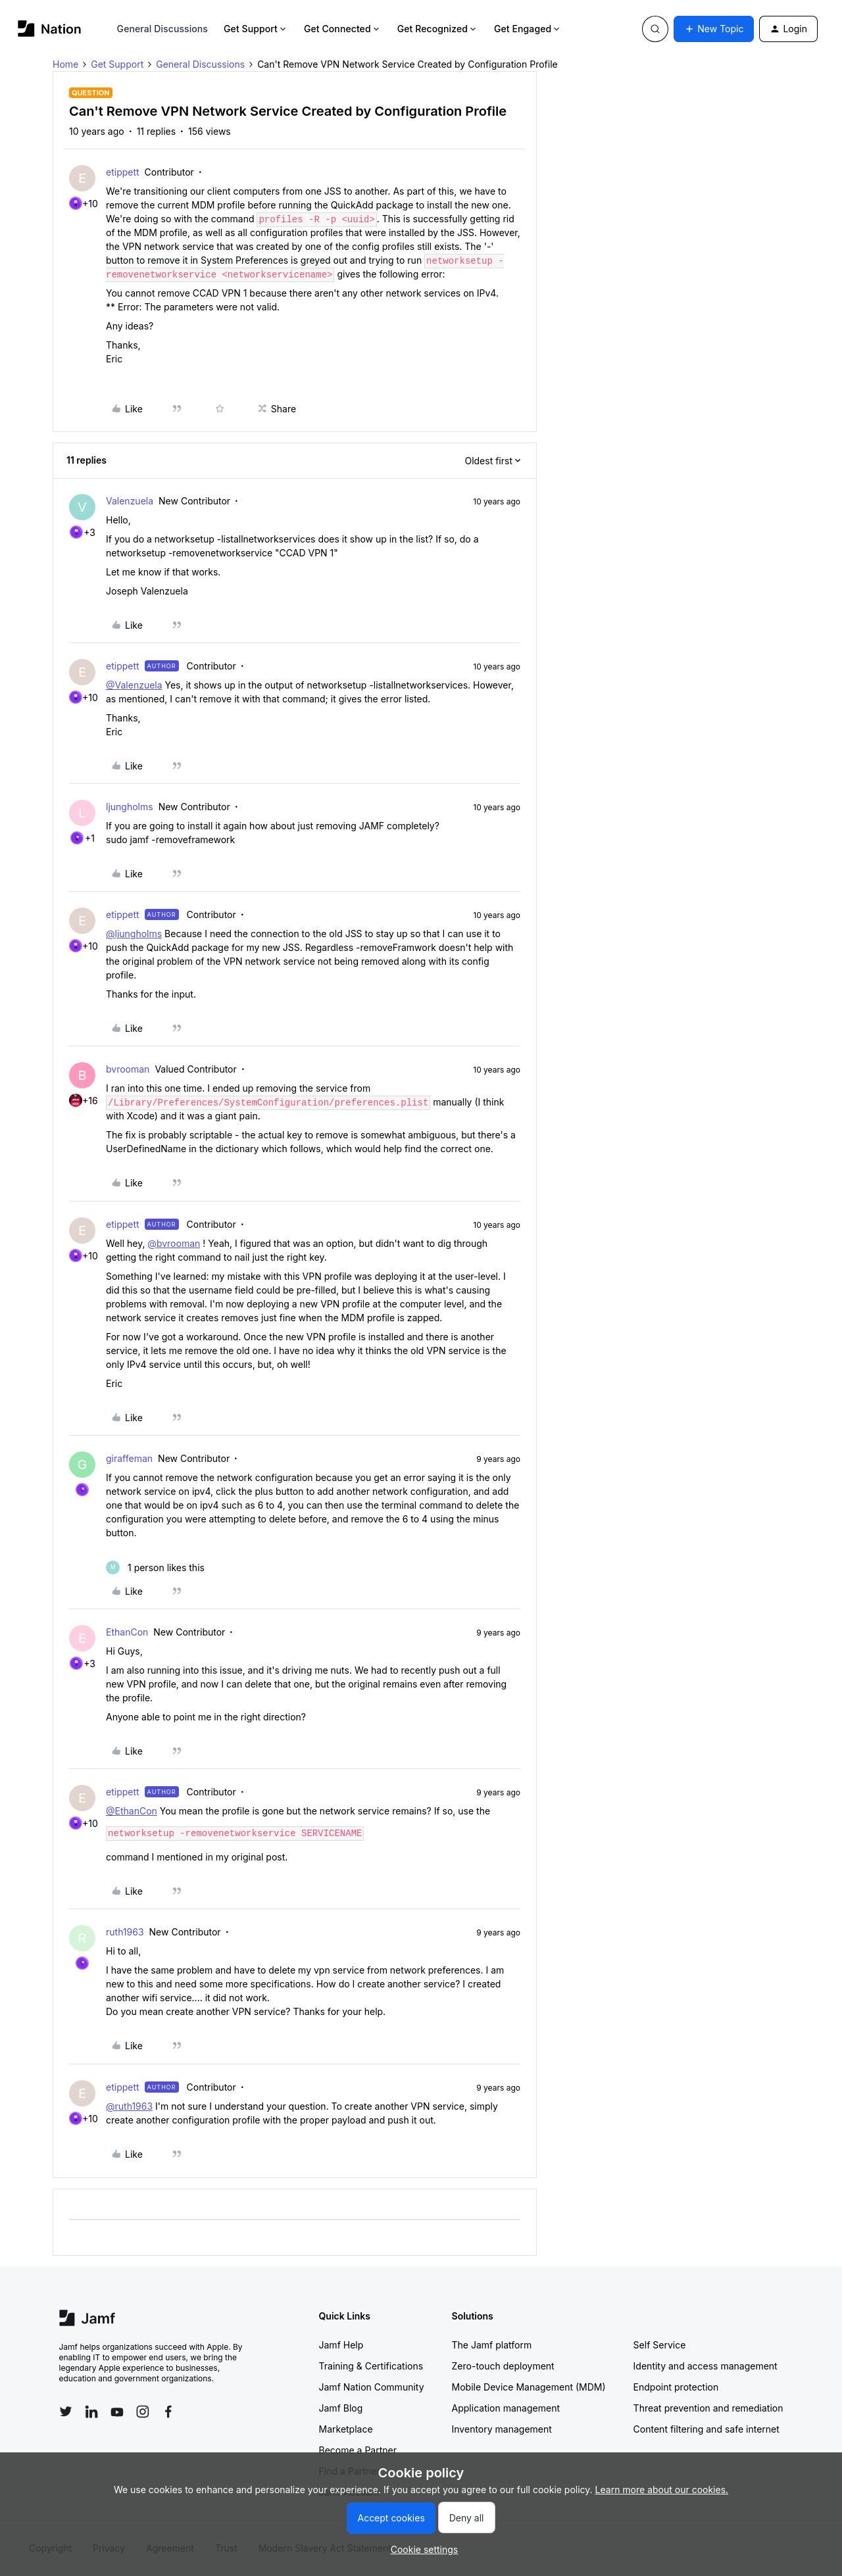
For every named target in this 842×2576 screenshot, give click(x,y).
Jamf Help (341, 2344)
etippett (122, 172)
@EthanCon (131, 1810)
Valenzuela (129, 500)
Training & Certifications (371, 2365)
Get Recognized (437, 28)
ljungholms (129, 806)
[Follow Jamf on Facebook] (168, 2411)
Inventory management (502, 2429)
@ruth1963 (129, 2106)
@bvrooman (173, 1243)
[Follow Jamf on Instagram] (142, 2411)
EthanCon (127, 1632)
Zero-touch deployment (503, 2365)
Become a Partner (358, 2450)
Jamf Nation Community (371, 2387)
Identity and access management (705, 2365)
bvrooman (127, 1069)
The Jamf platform (492, 2344)
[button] (714, 29)
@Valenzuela (134, 685)
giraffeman (129, 1458)
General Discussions (162, 28)
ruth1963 (125, 1931)
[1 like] (155, 1567)
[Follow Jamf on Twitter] (65, 2411)
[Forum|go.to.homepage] (50, 28)
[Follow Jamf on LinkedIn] (91, 2411)
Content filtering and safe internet (706, 2429)
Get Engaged (528, 28)
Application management (506, 2408)
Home (65, 64)
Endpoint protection (676, 2387)
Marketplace (346, 2429)
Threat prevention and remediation (708, 2408)
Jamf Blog (341, 2408)
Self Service (659, 2344)
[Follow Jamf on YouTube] (117, 2411)
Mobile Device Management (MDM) (529, 2387)
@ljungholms (134, 933)
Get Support (256, 28)
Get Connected (343, 28)
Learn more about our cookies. (662, 2489)
